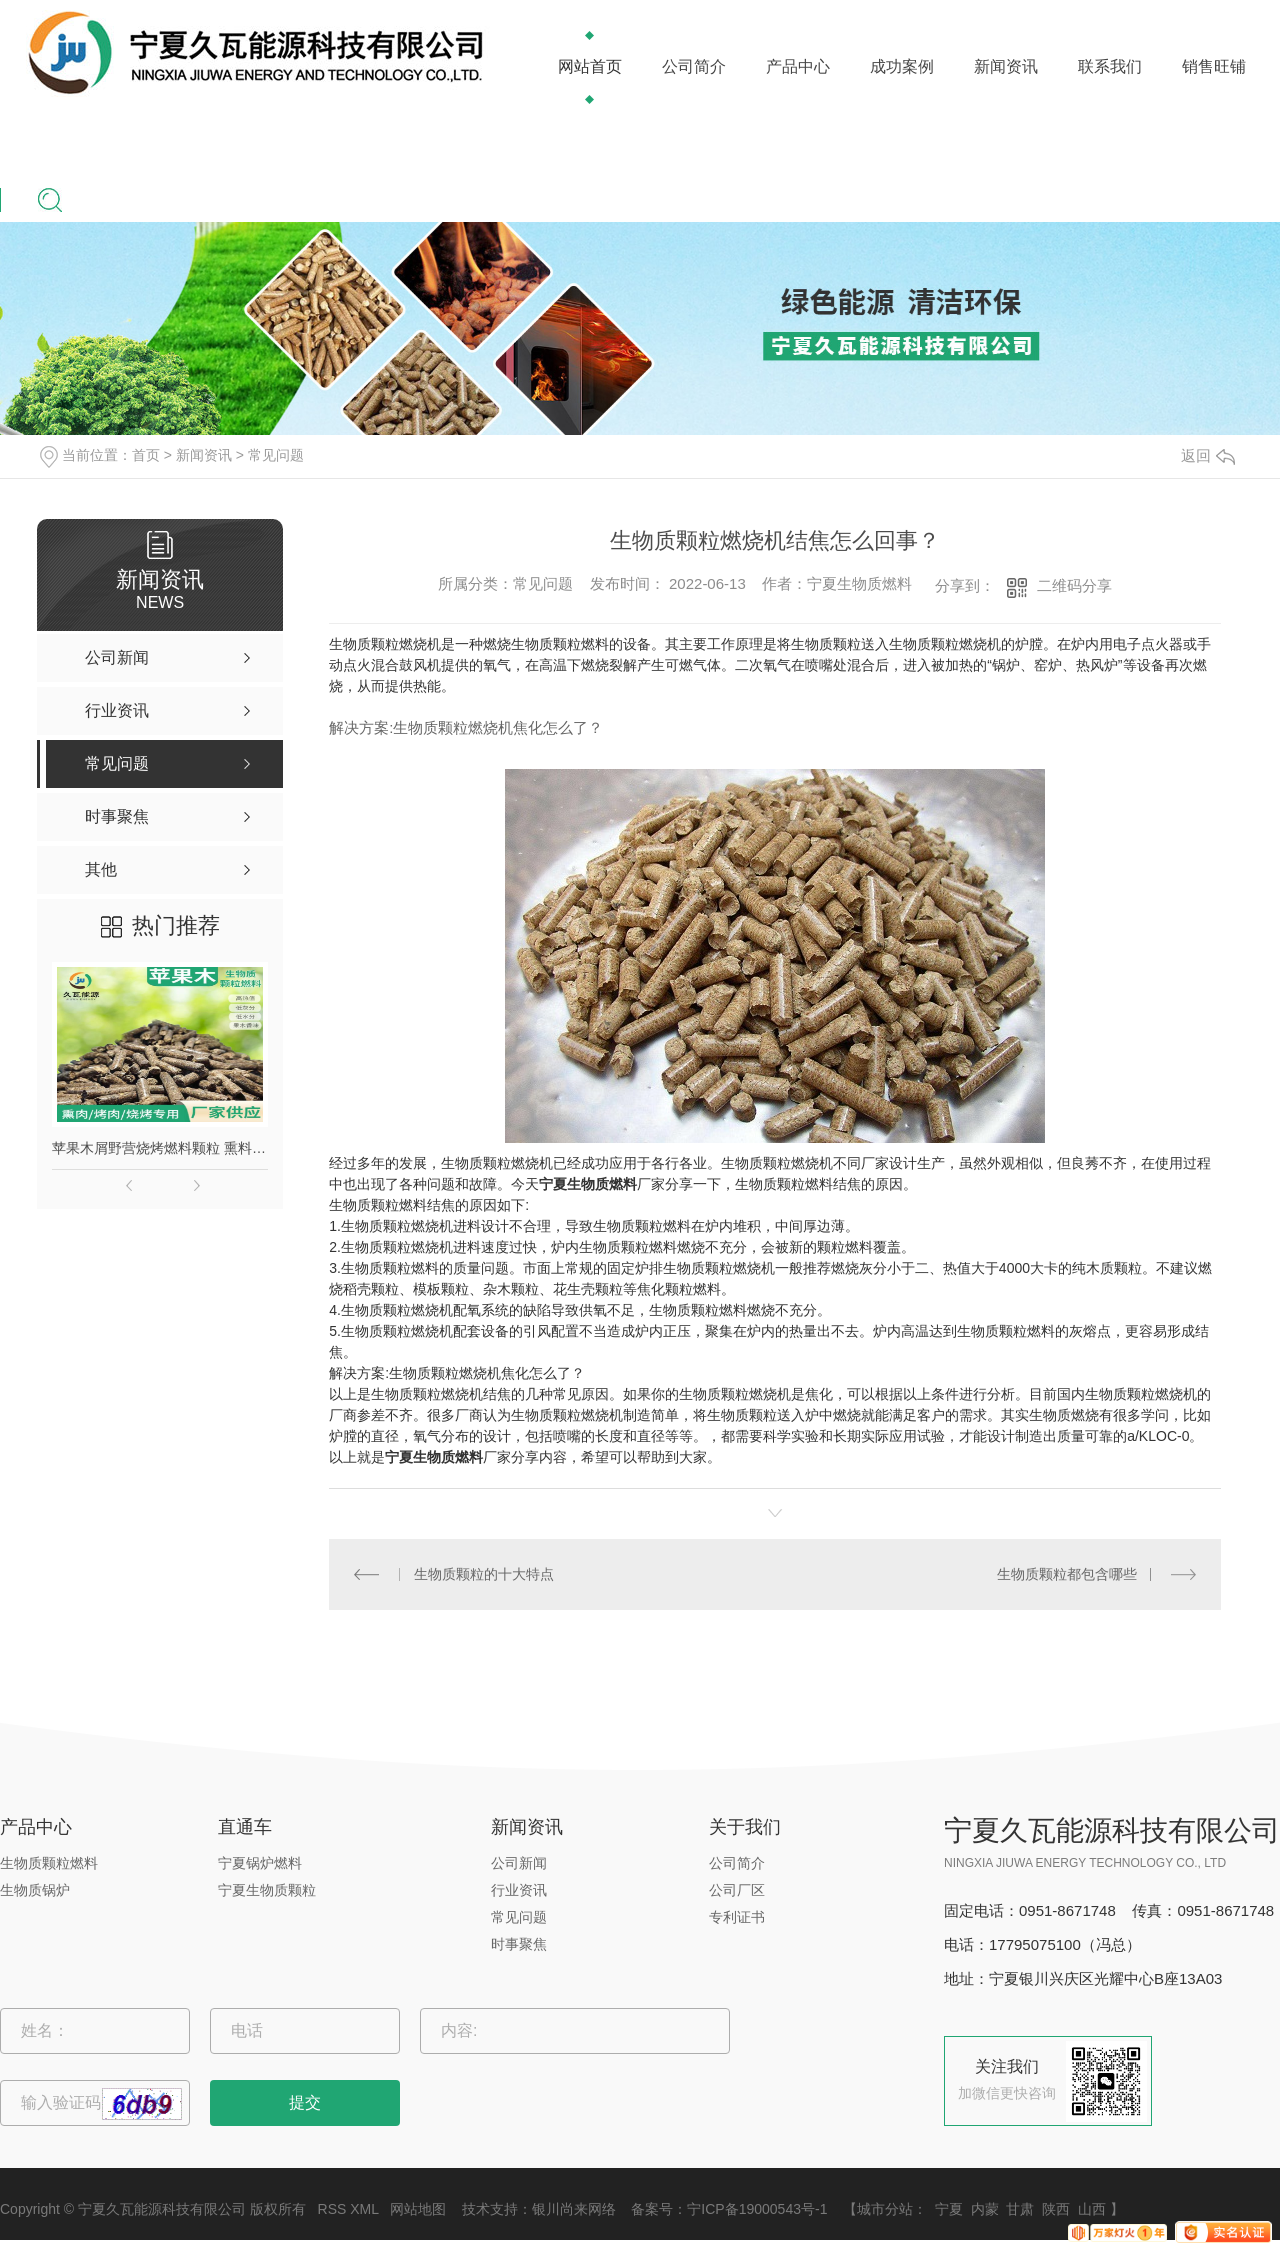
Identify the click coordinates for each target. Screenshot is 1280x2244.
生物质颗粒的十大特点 (484, 1574)
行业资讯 (519, 1890)
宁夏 (949, 2209)
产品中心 (798, 66)
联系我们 (1110, 66)
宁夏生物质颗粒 (267, 1890)
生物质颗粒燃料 (49, 1863)
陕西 (1056, 2209)
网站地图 (418, 2209)
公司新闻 (519, 1863)
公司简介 (694, 66)
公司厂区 (737, 1890)
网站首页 (590, 66)
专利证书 (737, 1917)
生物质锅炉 (35, 1890)
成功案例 (902, 66)
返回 (1208, 455)
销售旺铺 (1214, 66)
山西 (1092, 2209)
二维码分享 (1074, 585)
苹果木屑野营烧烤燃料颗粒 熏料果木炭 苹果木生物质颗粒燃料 (160, 1148)
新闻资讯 (1006, 66)
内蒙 (985, 2209)
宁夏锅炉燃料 (260, 1863)
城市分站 (885, 2209)
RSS (332, 2209)
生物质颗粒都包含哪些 (1067, 1574)
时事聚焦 (519, 1944)
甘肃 (1020, 2209)
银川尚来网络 (574, 2209)
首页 (146, 455)
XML (364, 2209)
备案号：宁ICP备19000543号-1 (729, 2209)
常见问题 (276, 455)
